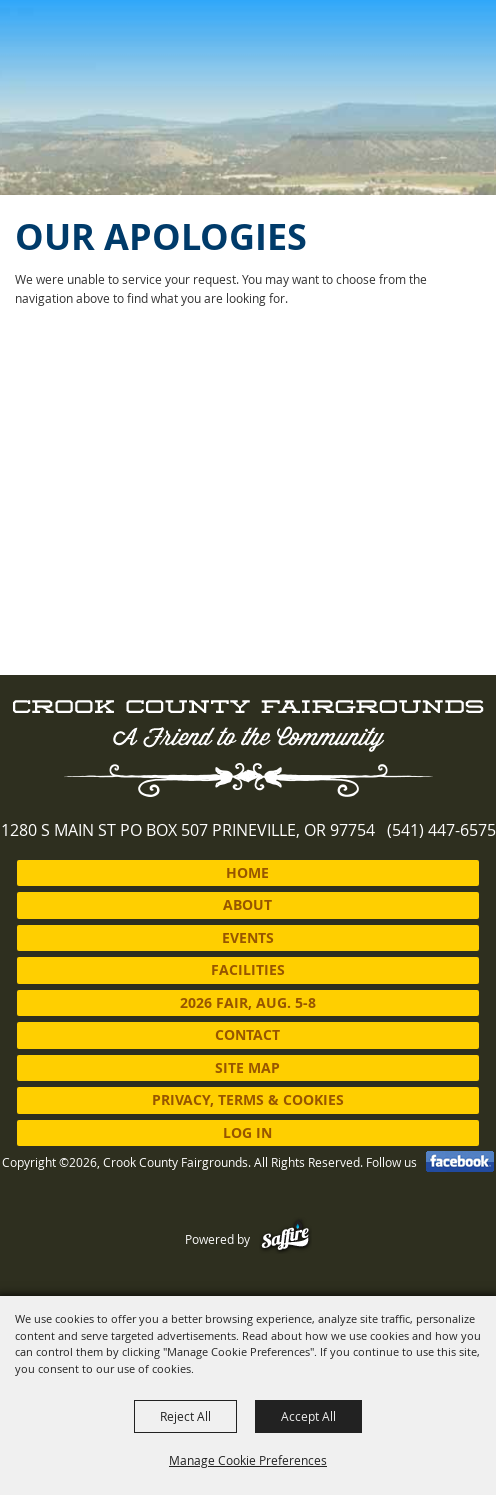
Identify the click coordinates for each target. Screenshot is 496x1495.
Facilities (248, 969)
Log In (247, 1132)
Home (247, 872)
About (247, 904)
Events (248, 937)
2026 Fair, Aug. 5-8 (248, 1002)
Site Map (247, 1067)
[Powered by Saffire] (285, 1239)
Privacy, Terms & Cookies (248, 1099)
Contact (247, 1034)
